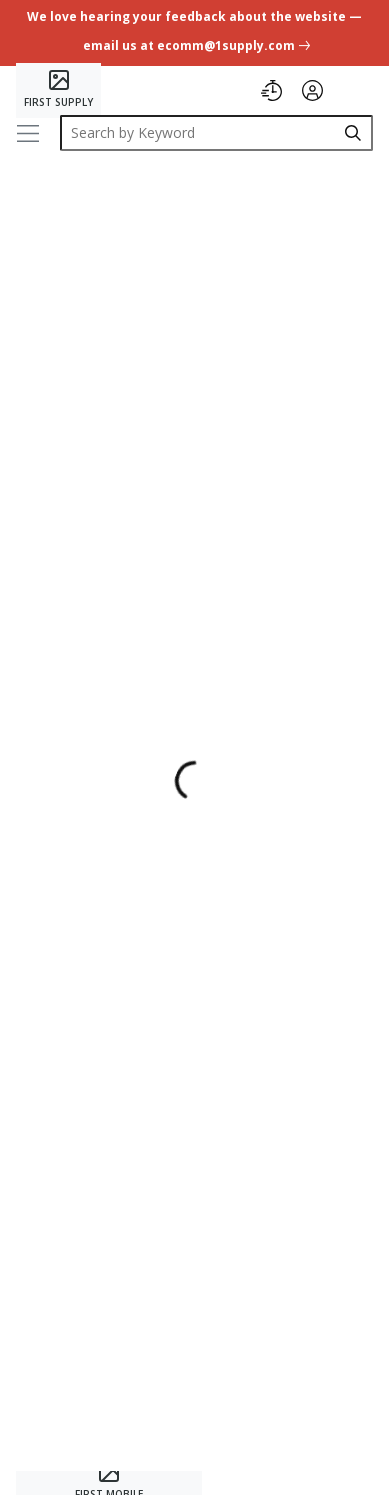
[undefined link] (194, 34)
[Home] (58, 90)
